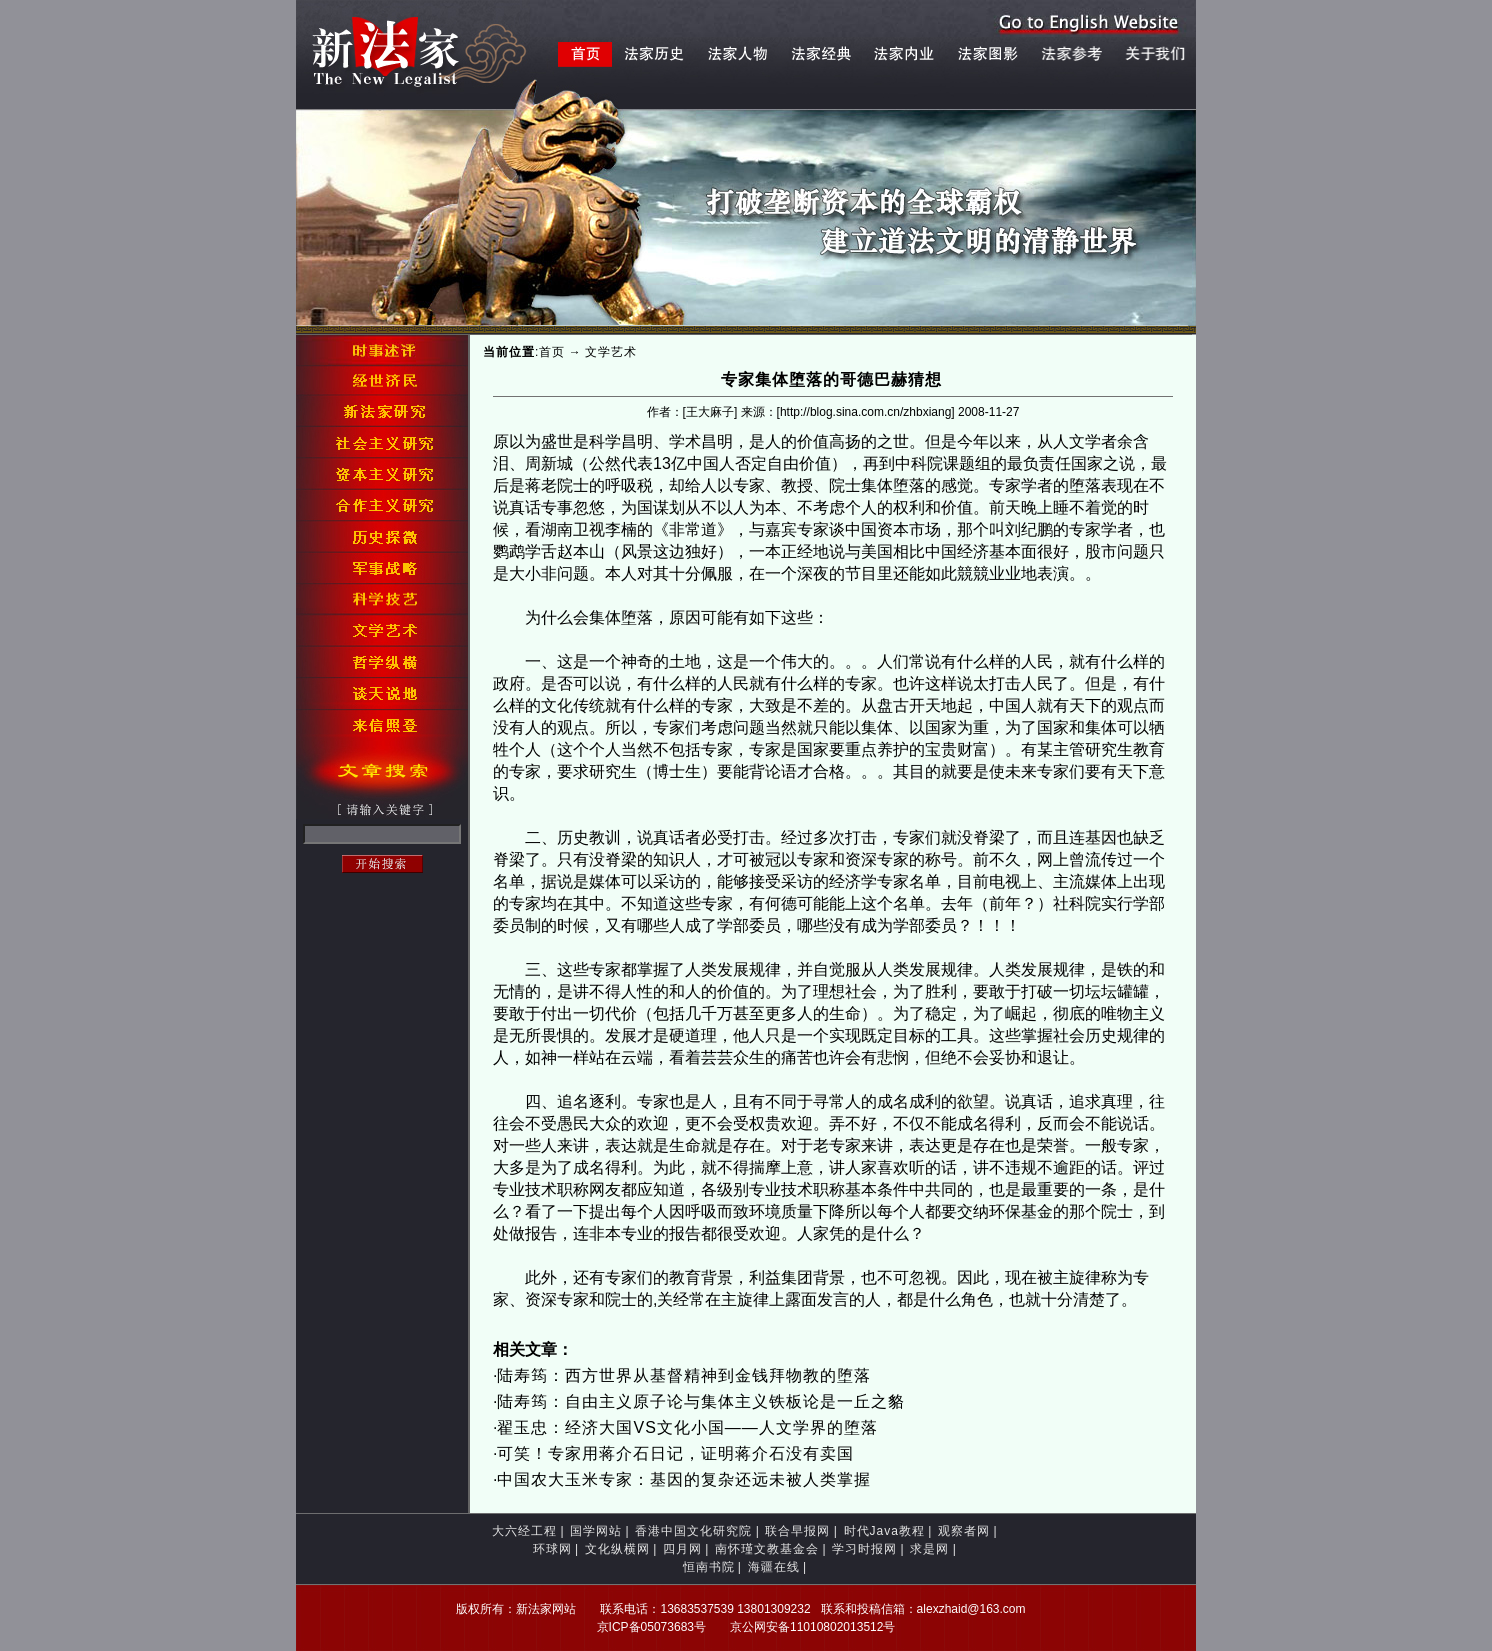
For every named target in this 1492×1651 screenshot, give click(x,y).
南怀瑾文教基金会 (767, 1549)
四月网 (682, 1549)
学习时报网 (864, 1549)
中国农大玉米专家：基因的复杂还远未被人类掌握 (684, 1479)
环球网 (552, 1549)
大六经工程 (524, 1531)
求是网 (929, 1549)
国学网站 (596, 1531)
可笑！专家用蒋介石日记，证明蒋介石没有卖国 (675, 1453)
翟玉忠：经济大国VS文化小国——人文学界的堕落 (687, 1427)
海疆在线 (774, 1567)
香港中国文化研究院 (693, 1531)
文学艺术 (611, 352)
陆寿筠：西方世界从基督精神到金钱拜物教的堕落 (684, 1375)
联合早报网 (797, 1531)
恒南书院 (709, 1567)
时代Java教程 (884, 1531)
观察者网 (964, 1531)
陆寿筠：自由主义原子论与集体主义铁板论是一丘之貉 (701, 1401)
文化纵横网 (617, 1549)
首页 (552, 352)
